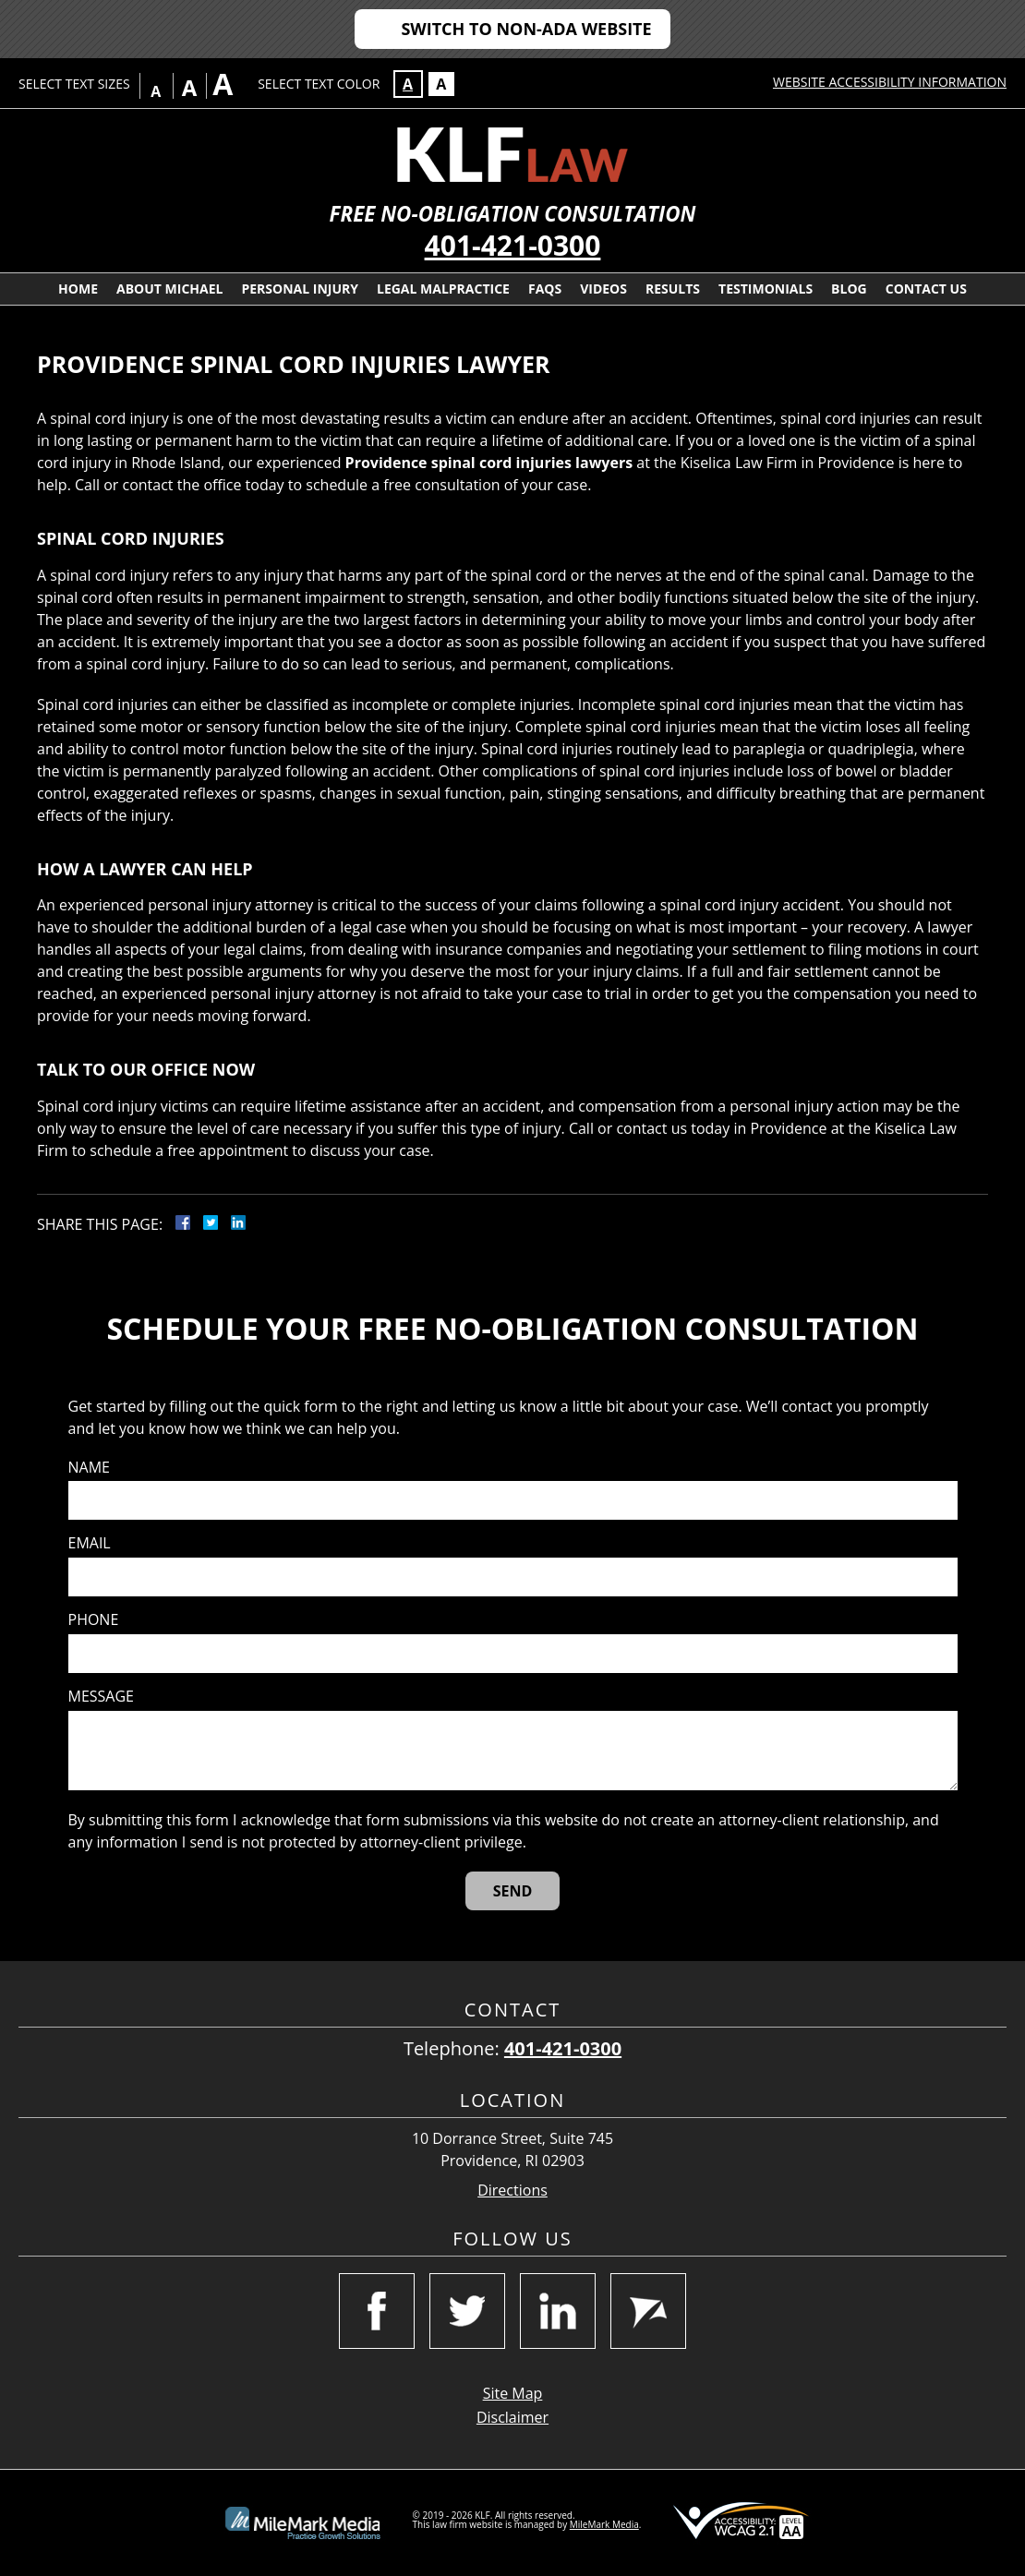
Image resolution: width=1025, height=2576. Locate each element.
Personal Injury (299, 288)
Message (101, 1696)
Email (89, 1543)
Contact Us (926, 288)
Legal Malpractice (443, 288)
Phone (93, 1620)
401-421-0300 (513, 245)
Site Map (513, 2393)
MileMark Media (604, 2524)
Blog (849, 288)
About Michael (169, 288)
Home (78, 288)
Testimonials (765, 288)
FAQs (544, 288)
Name (89, 1467)
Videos (603, 288)
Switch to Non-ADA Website (526, 29)
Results (672, 288)
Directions (512, 2190)
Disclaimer (512, 2417)
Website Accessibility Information (890, 81)
